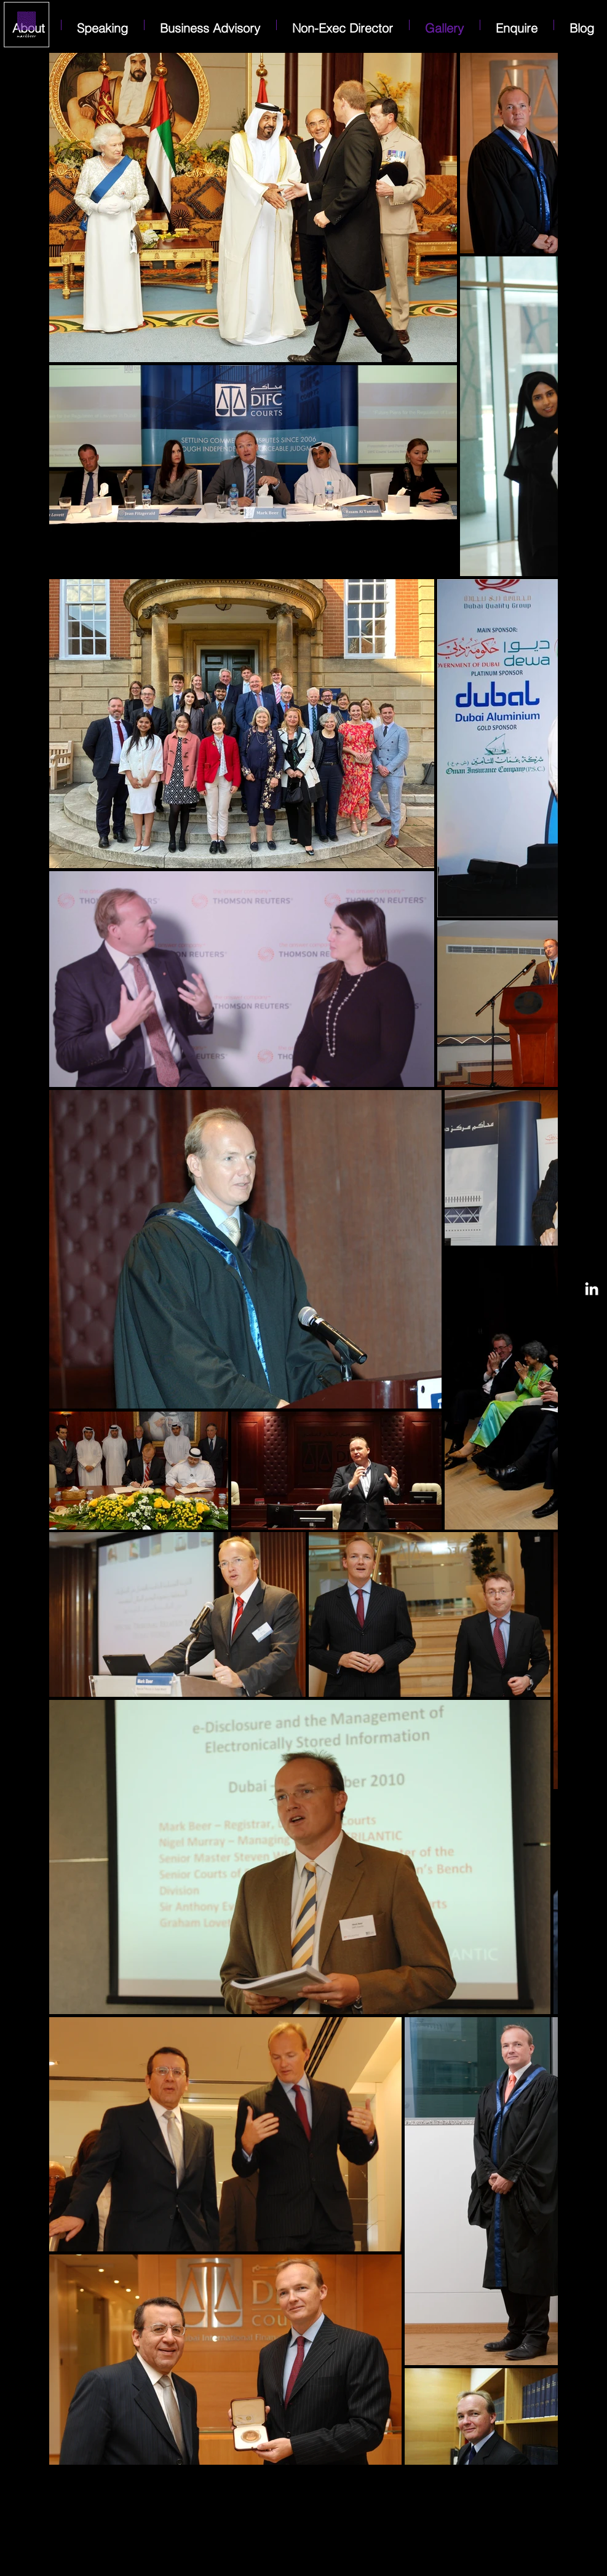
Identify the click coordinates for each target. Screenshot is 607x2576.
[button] (516, 25)
